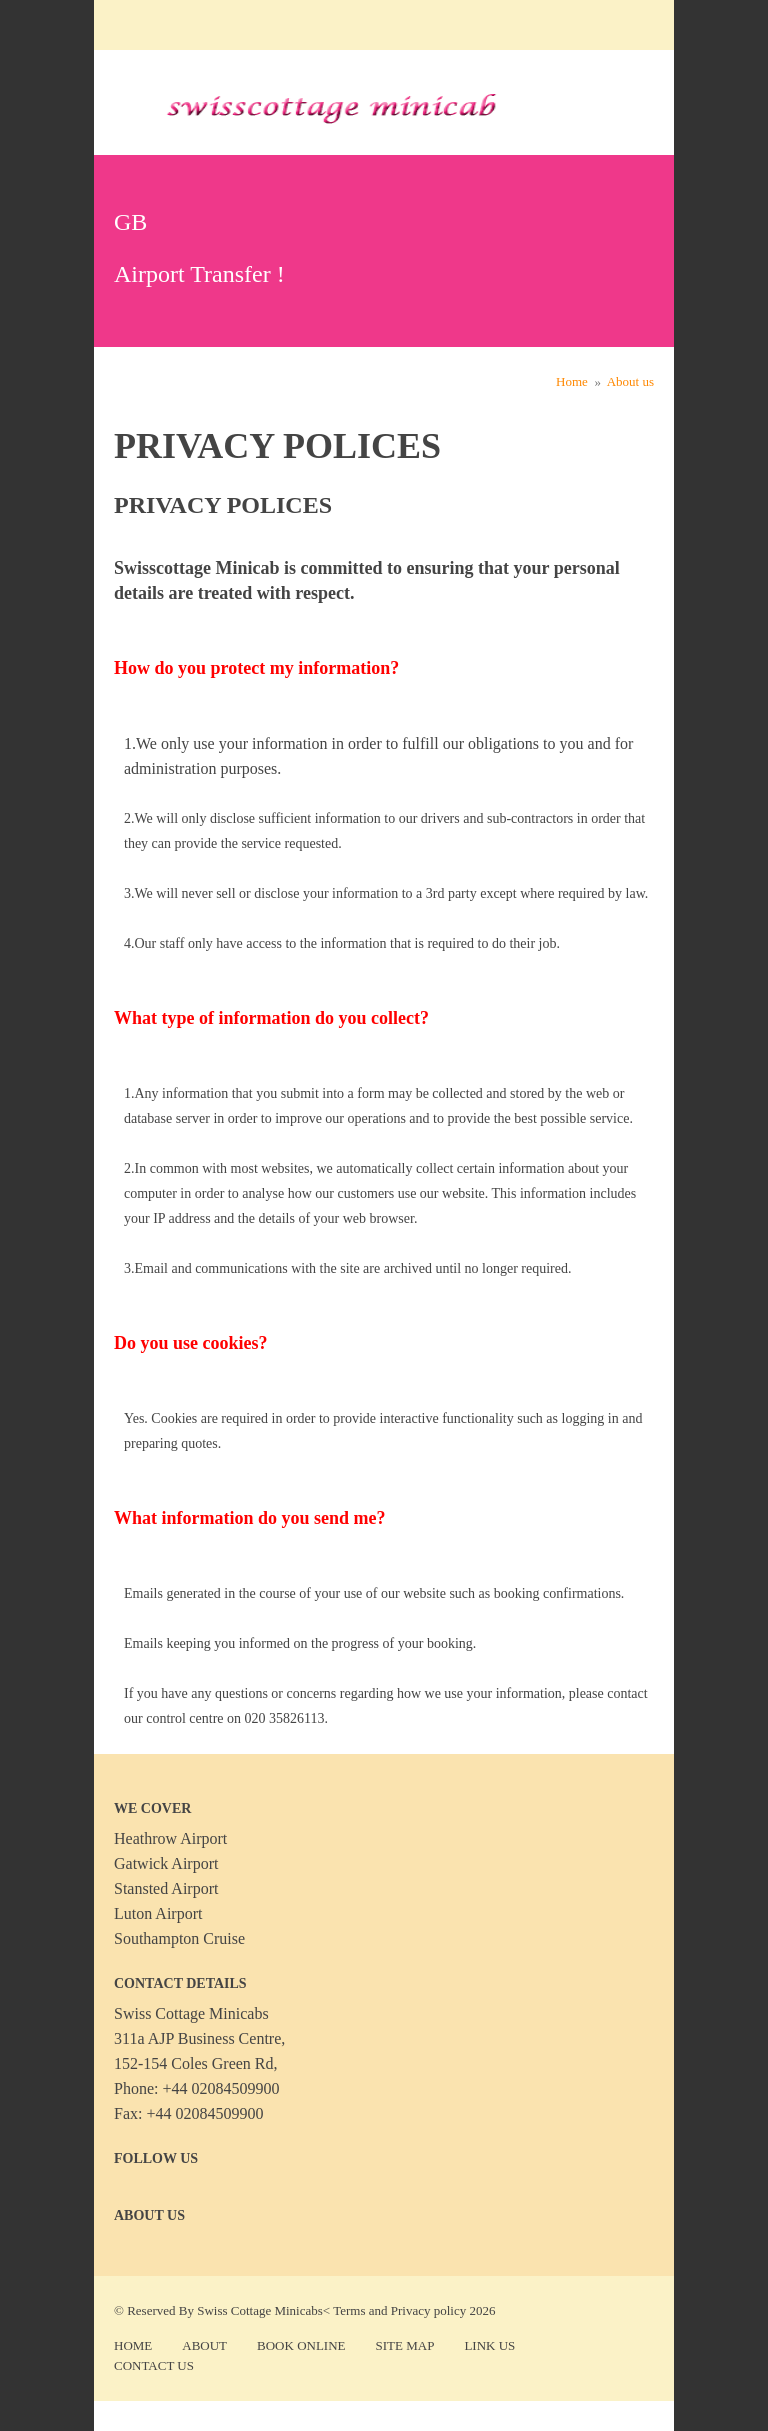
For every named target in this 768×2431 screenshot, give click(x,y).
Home (572, 381)
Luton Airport (158, 1913)
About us (630, 381)
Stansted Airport (166, 1888)
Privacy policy (428, 2310)
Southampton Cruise (179, 1938)
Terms (349, 2310)
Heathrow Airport (170, 1838)
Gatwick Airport (166, 1863)
